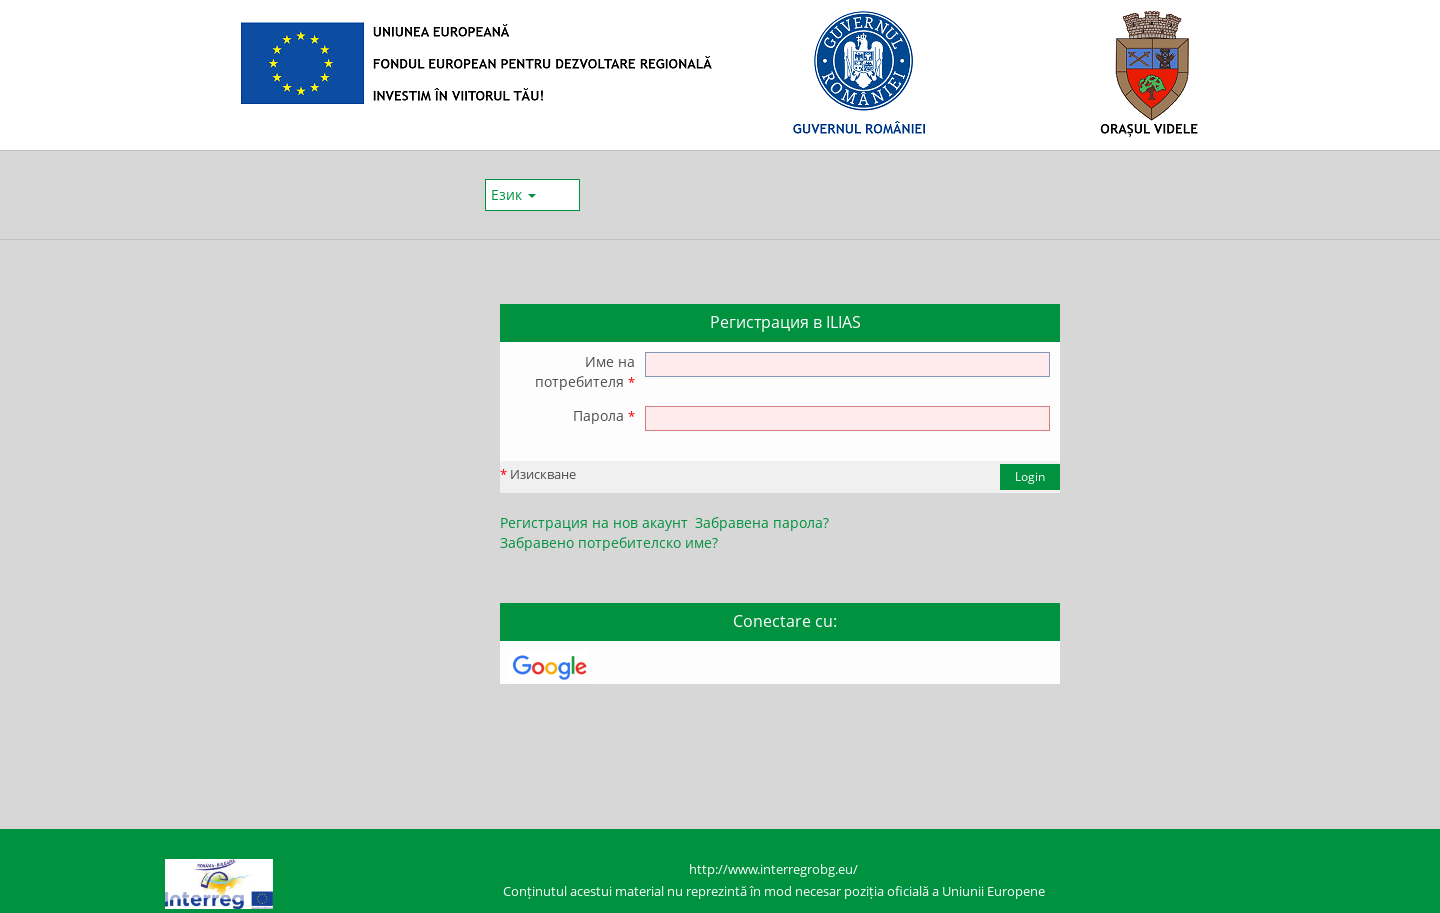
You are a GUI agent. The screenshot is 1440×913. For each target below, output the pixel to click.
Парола (604, 415)
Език (513, 194)
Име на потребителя (585, 371)
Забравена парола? (762, 522)
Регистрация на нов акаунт (594, 522)
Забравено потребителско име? (609, 542)
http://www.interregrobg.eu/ (773, 869)
